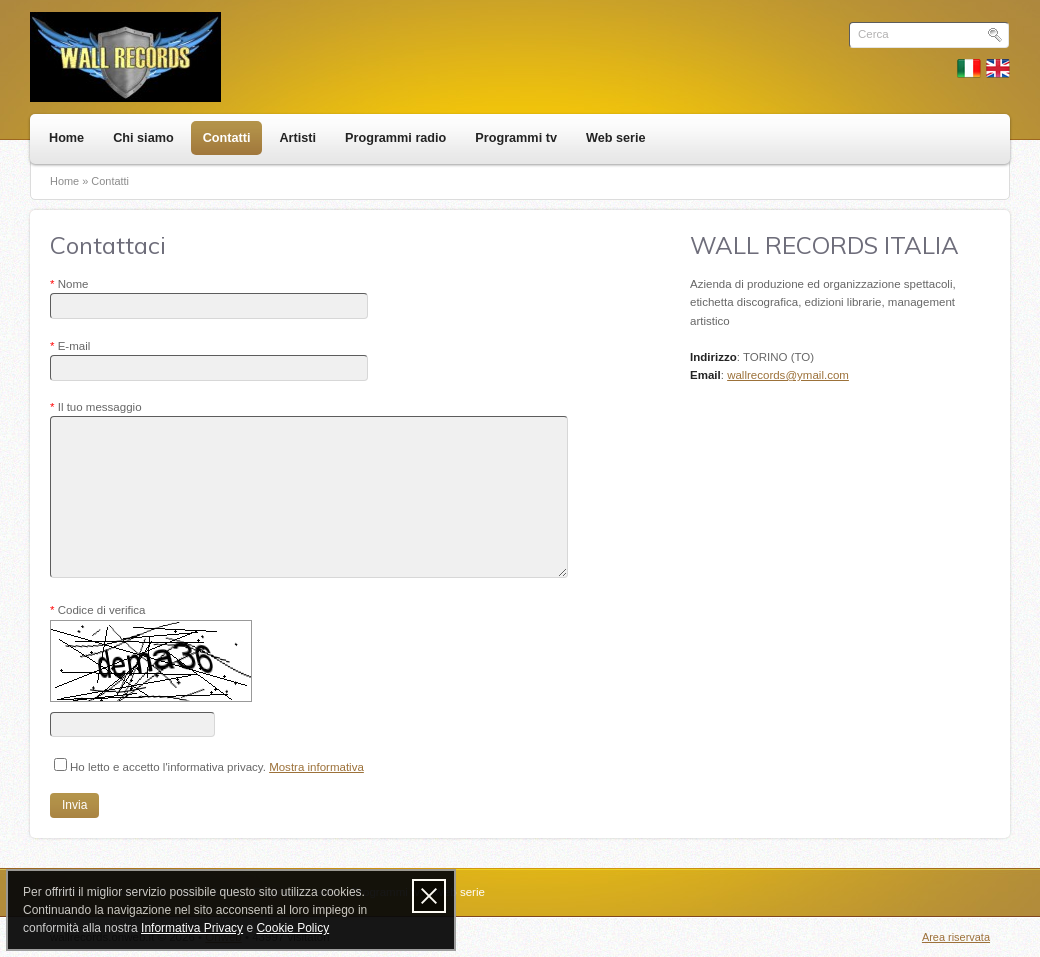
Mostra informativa (316, 767)
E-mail (70, 346)
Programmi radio (395, 138)
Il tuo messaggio (96, 407)
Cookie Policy (292, 928)
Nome (69, 284)
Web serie (616, 138)
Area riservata (956, 937)
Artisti (297, 138)
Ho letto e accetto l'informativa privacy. (209, 765)
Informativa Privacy (192, 928)
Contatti (227, 138)
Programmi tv (516, 138)
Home (66, 138)
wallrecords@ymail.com (788, 375)
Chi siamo (143, 138)
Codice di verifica (97, 610)
